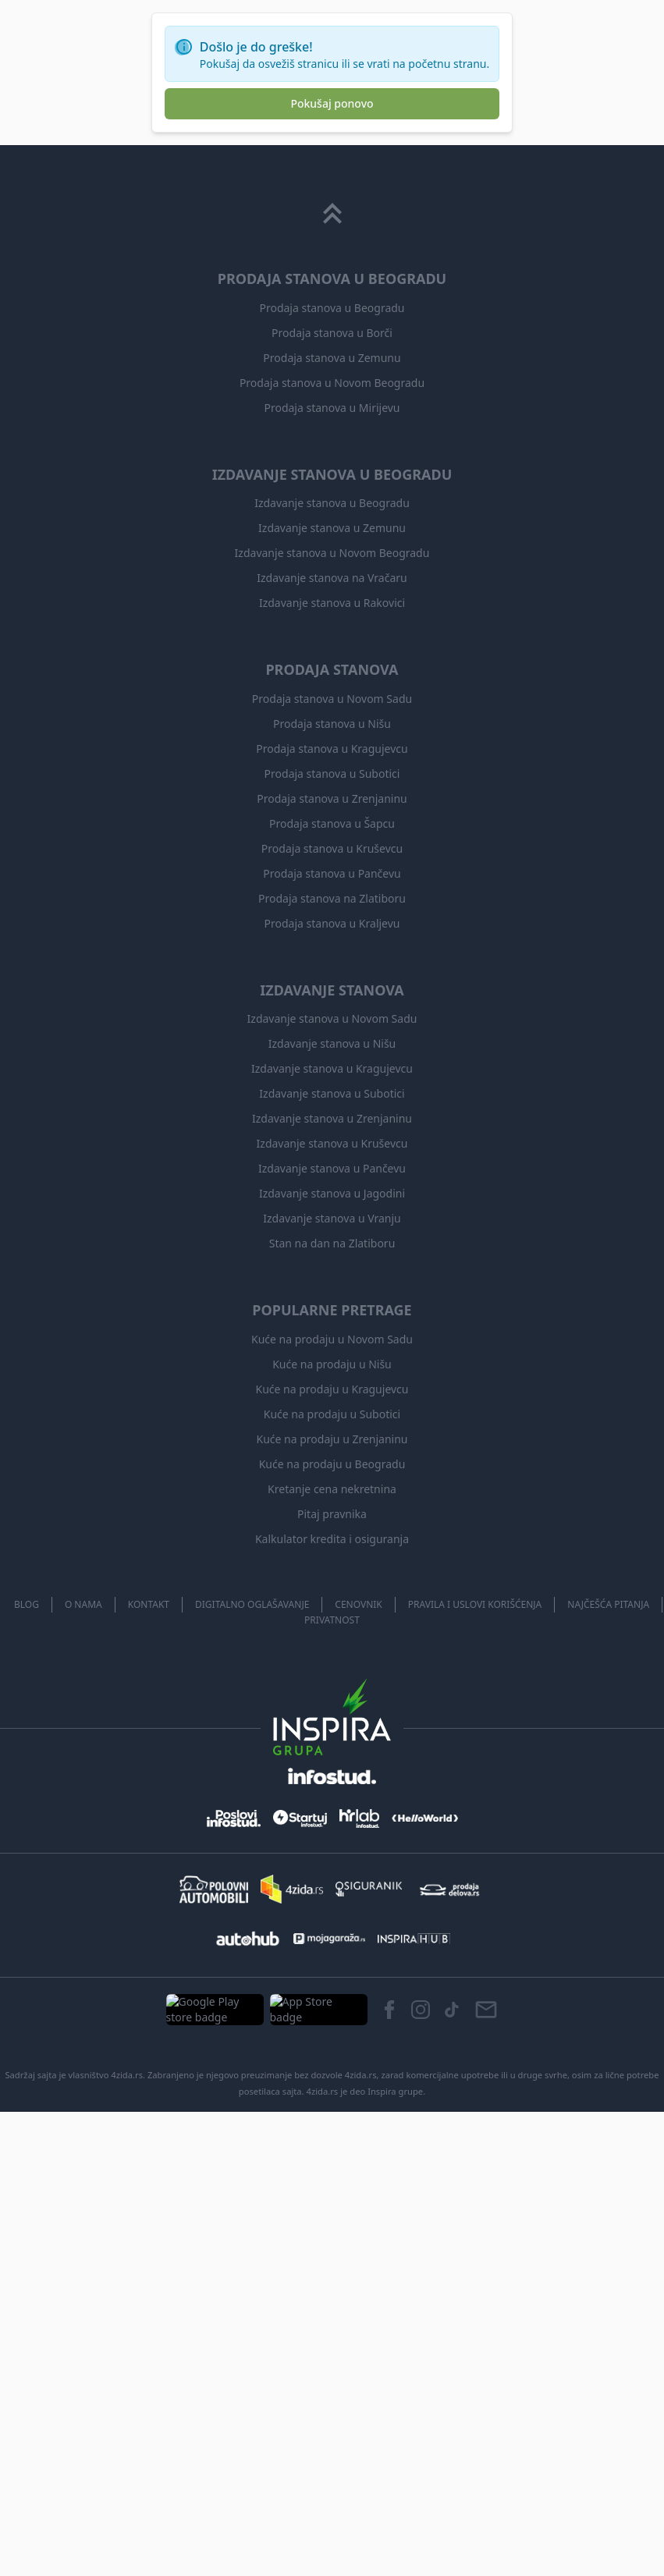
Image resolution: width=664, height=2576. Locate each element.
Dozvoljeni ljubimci (170, 181)
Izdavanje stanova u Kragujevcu (332, 2546)
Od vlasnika (466, 181)
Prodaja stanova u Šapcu (332, 2301)
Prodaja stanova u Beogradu (332, 1785)
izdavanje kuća (178, 433)
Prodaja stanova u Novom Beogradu (332, 1860)
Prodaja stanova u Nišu (332, 2201)
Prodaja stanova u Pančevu (332, 2351)
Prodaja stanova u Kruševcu (332, 2326)
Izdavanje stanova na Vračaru (332, 2055)
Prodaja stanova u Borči (332, 1810)
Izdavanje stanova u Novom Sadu (332, 2496)
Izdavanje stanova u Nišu (332, 2521)
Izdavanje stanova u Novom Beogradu (332, 2030)
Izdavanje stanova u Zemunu (332, 2005)
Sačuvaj (404, 506)
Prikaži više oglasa (192, 1024)
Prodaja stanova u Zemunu (332, 1835)
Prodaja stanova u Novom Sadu (332, 2176)
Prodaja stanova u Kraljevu (332, 2400)
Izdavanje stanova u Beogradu (332, 1980)
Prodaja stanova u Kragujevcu (332, 2226)
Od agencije (380, 181)
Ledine (248, 433)
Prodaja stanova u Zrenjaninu (332, 2276)
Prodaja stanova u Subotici (332, 2251)
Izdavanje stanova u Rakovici (332, 2080)
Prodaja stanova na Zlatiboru (332, 2375)
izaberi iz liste (291, 102)
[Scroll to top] (332, 1690)
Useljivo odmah (283, 181)
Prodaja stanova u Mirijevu (332, 1885)
